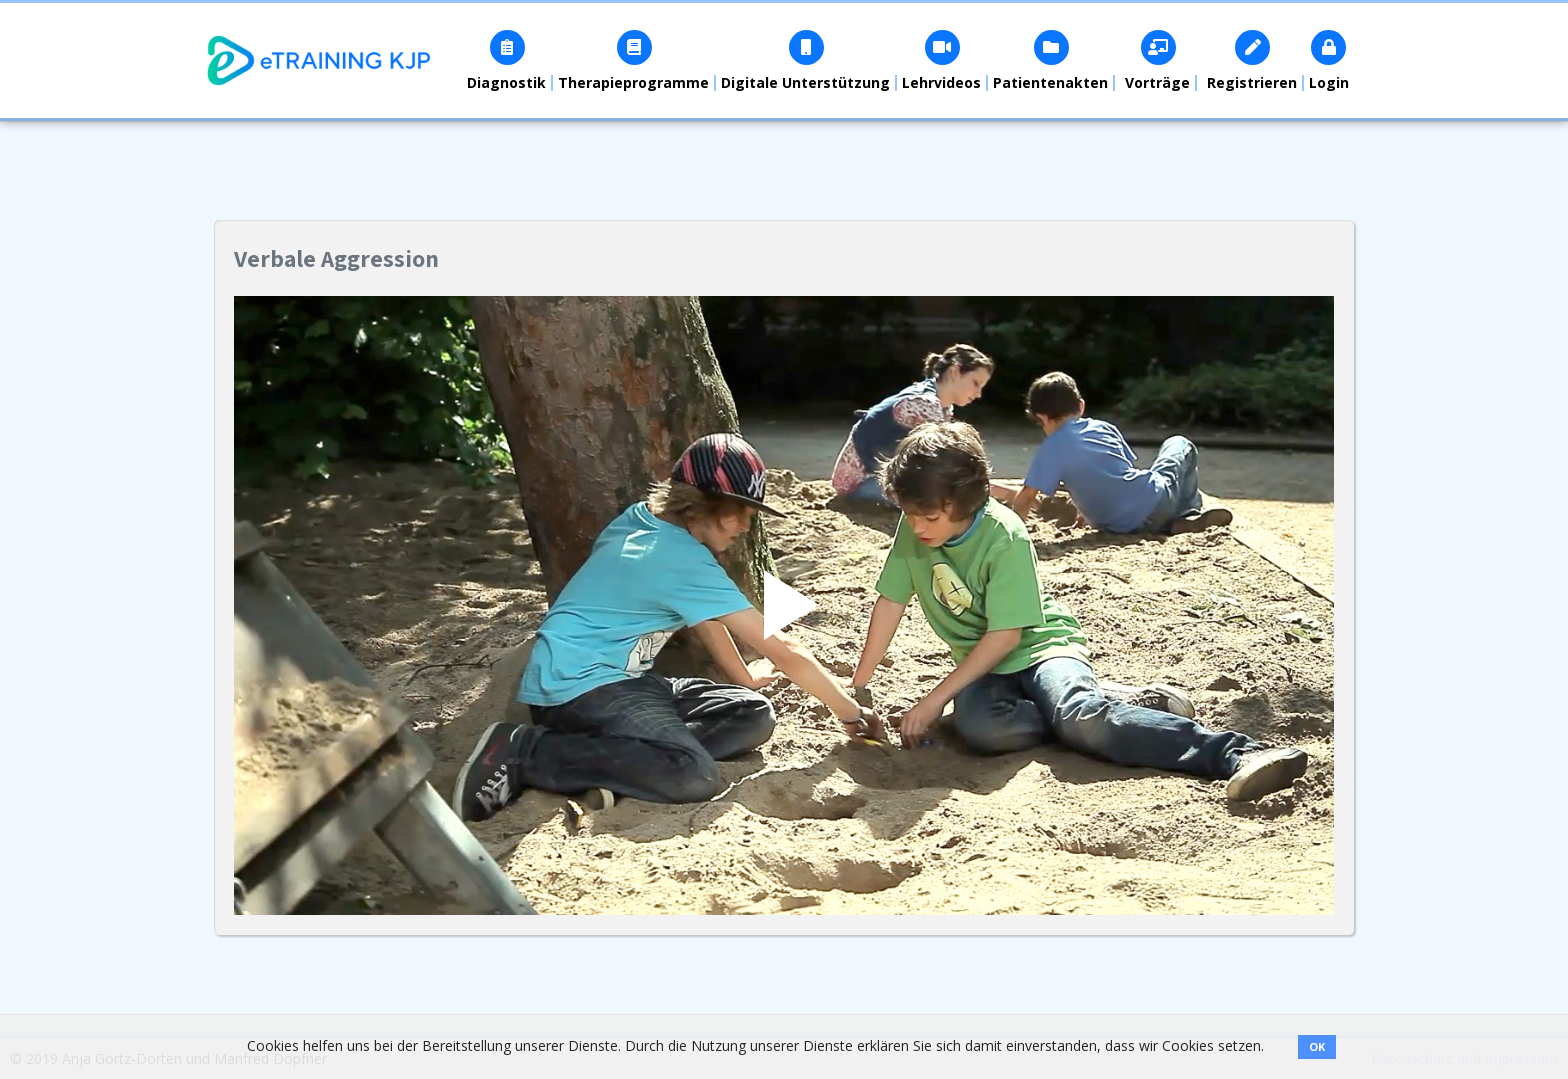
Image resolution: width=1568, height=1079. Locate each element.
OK (1317, 1046)
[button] (507, 60)
